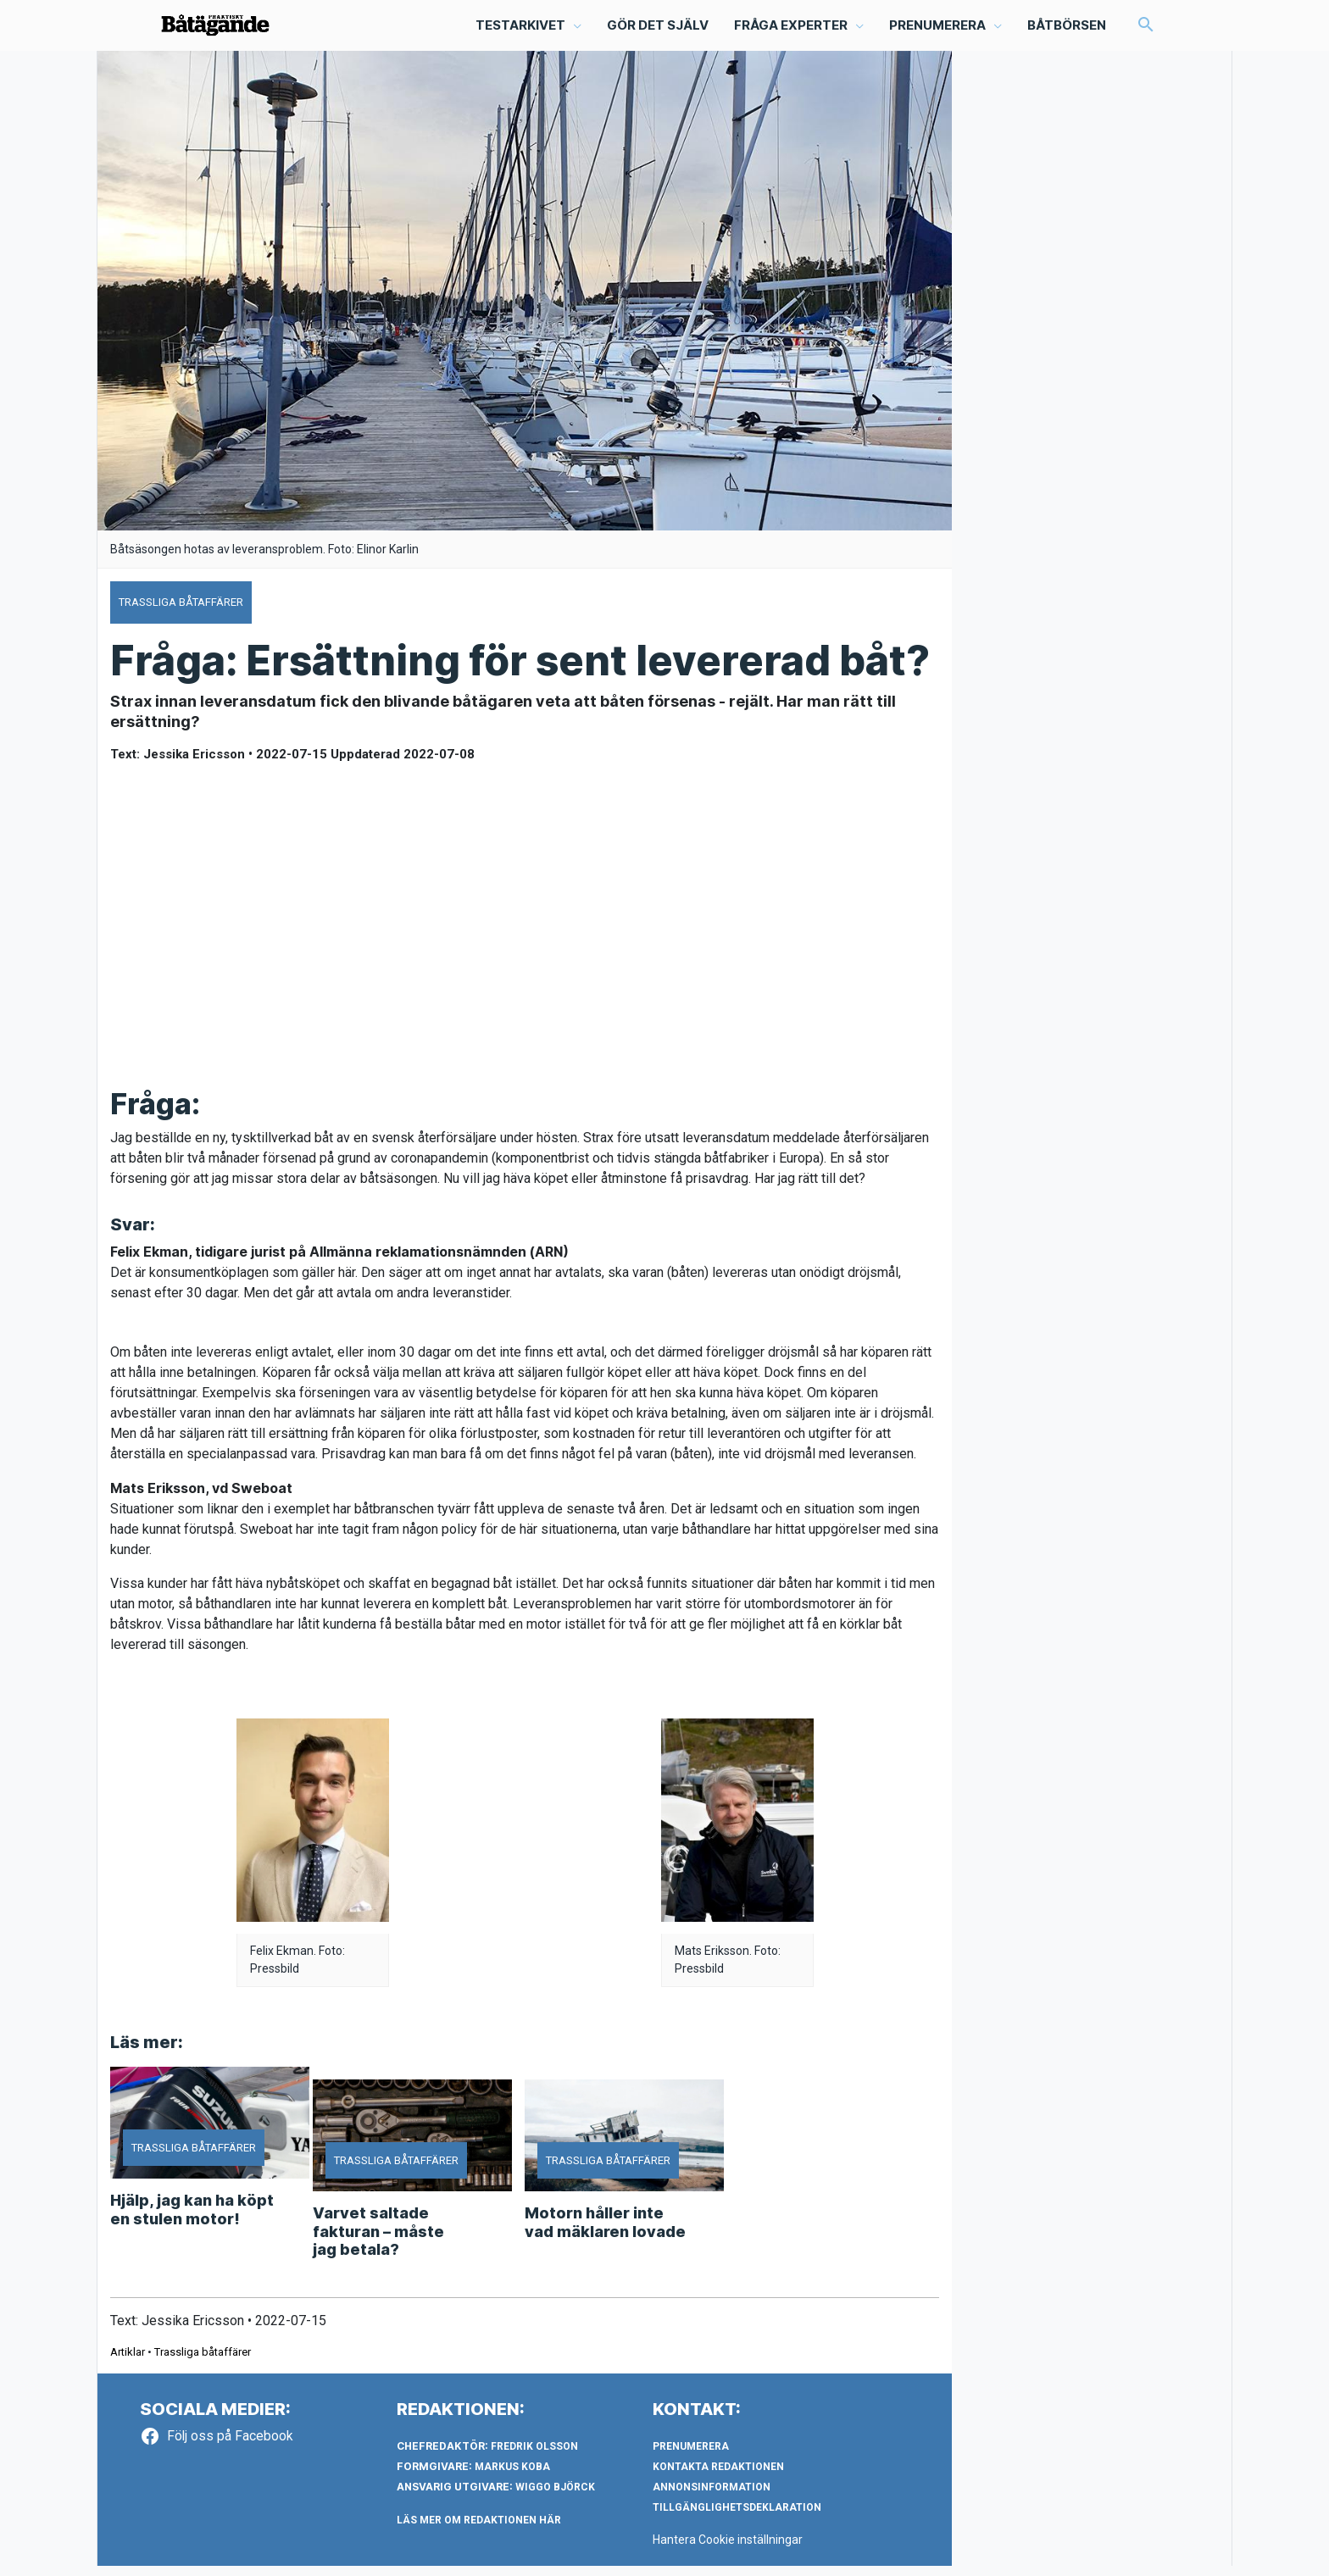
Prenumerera (691, 2456)
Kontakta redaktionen (718, 2477)
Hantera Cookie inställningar (731, 2549)
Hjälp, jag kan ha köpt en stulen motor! (192, 2219)
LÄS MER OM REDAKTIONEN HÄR (479, 2530)
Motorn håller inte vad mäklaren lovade (605, 2232)
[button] (1145, 30)
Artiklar (127, 2362)
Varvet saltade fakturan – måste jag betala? (378, 2241)
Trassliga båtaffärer (202, 2362)
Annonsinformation (711, 2497)
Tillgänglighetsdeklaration (737, 2517)
